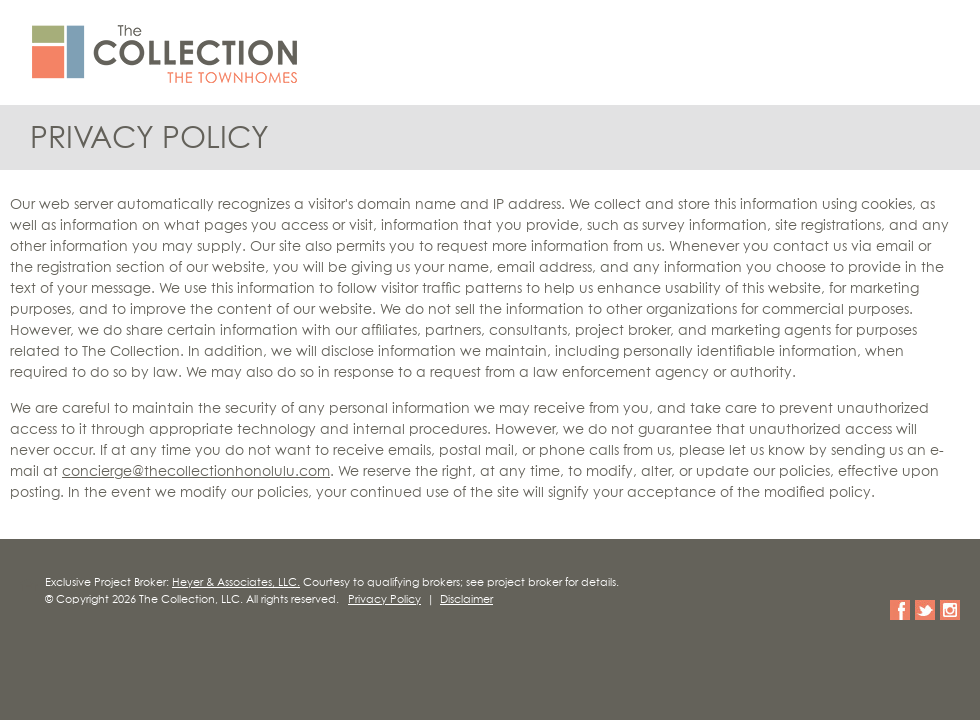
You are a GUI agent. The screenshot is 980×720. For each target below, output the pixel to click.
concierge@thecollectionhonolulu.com (196, 472)
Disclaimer (466, 599)
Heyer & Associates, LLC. (236, 582)
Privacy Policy (384, 599)
